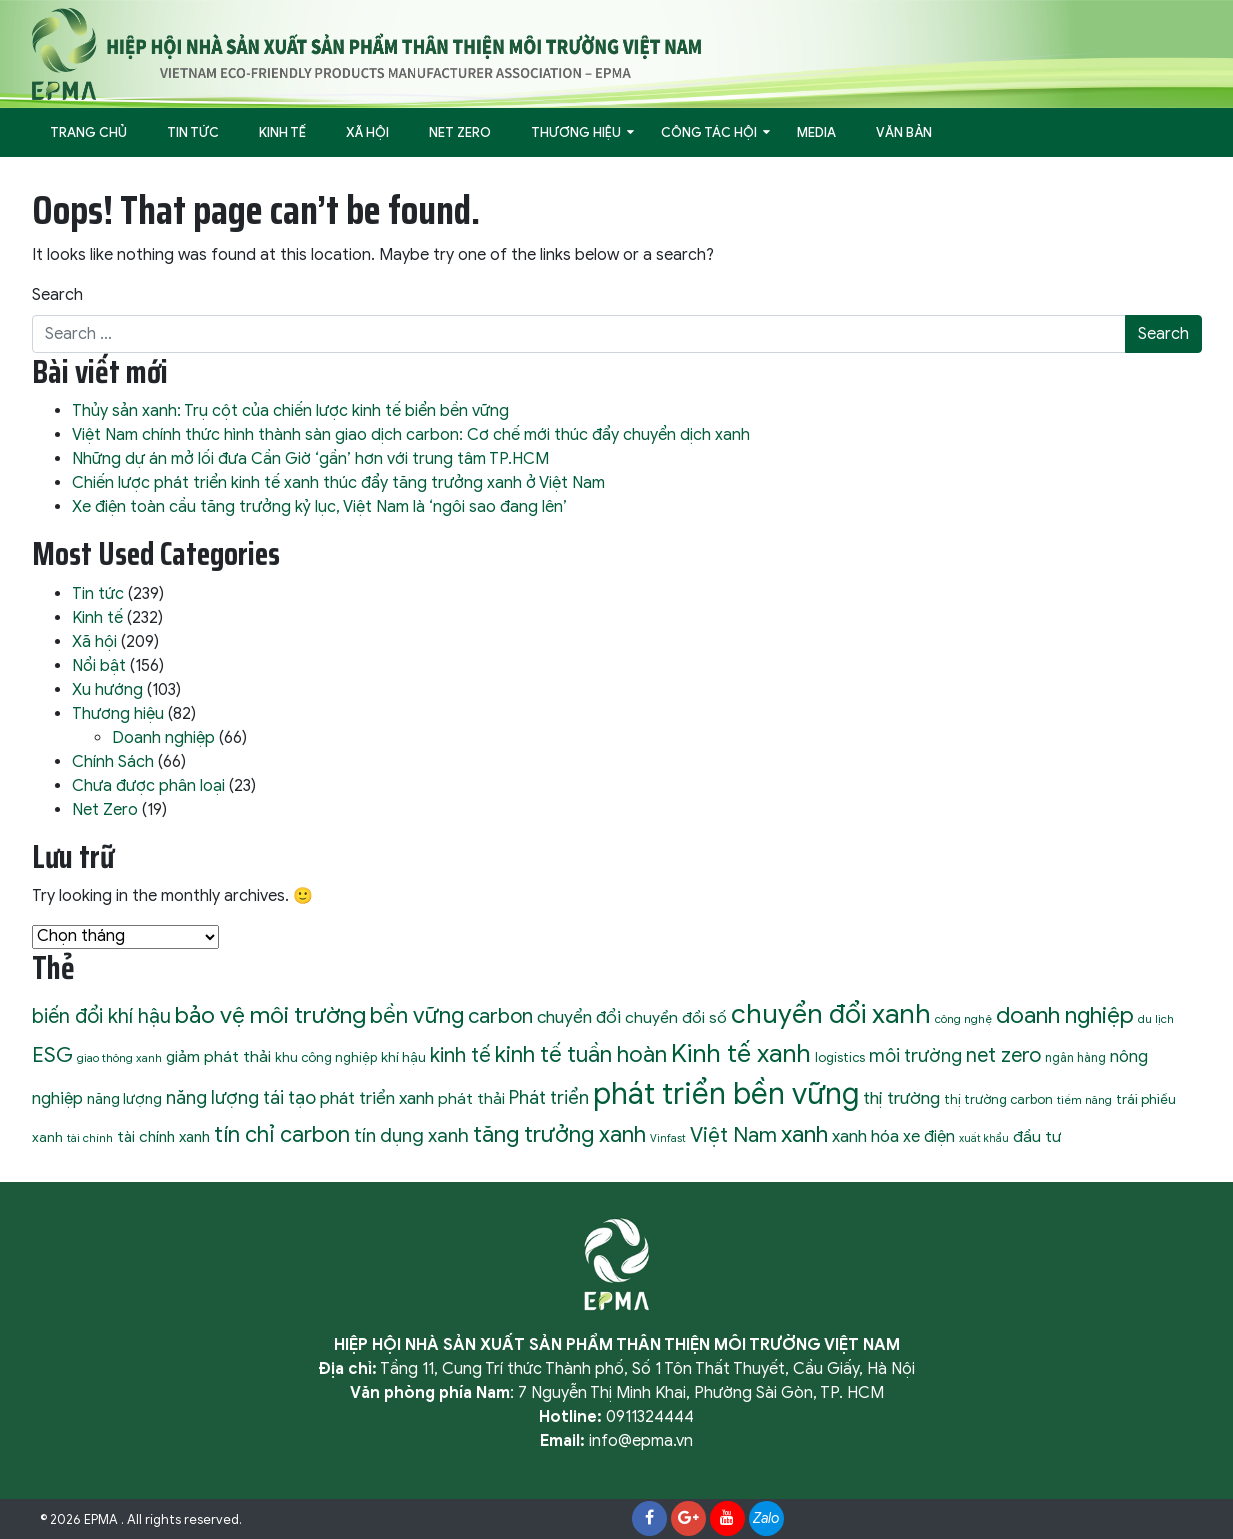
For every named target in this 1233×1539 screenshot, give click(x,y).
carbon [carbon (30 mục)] (500, 1016)
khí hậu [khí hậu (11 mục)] (403, 1057)
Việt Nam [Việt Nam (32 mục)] (733, 1135)
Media (816, 132)
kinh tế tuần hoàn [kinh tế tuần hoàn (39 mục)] (581, 1054)
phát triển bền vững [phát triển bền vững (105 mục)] (726, 1094)
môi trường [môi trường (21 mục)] (915, 1056)
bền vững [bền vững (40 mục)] (417, 1015)
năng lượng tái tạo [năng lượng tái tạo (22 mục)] (241, 1097)
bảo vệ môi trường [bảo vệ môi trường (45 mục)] (270, 1015)
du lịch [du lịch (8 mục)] (1156, 1019)
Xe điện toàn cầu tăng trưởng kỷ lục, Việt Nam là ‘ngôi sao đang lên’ (319, 507)
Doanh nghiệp (163, 738)
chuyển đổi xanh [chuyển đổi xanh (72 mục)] (831, 1014)
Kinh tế (282, 132)
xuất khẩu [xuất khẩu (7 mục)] (984, 1138)
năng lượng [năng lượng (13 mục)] (124, 1099)
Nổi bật (99, 666)
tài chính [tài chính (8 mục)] (90, 1138)
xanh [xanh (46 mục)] (804, 1134)
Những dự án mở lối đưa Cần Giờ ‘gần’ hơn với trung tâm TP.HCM (310, 459)
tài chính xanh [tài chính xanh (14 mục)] (163, 1136)
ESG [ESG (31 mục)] (52, 1055)
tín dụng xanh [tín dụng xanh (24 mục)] (411, 1135)
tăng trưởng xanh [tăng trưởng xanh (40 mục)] (559, 1134)
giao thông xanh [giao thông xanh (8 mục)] (119, 1058)
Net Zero (460, 132)
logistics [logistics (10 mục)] (840, 1057)
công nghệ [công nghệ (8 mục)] (963, 1019)
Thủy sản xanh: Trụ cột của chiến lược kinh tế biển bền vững (290, 411)
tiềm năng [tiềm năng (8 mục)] (1084, 1100)
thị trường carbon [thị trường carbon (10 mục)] (998, 1099)
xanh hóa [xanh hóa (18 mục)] (865, 1136)
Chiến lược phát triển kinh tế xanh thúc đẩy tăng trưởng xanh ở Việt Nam (338, 483)
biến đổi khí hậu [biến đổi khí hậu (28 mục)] (101, 1016)
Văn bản (904, 132)
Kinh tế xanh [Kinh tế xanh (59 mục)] (741, 1053)
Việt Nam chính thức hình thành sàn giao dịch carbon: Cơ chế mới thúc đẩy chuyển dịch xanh (411, 435)
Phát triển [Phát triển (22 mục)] (549, 1097)
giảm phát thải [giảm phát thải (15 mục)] (218, 1056)
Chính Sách (113, 762)
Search (57, 295)
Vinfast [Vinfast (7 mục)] (668, 1138)
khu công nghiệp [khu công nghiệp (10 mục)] (326, 1057)
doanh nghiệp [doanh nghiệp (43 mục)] (1065, 1015)
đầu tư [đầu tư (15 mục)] (1037, 1136)
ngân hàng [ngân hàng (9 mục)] (1075, 1058)
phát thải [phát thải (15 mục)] (471, 1098)
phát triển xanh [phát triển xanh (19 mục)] (377, 1098)
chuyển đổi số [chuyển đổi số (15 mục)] (676, 1017)
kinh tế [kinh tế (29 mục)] (460, 1055)
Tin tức (193, 132)
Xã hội (367, 132)
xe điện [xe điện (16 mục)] (929, 1136)
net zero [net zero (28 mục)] (1003, 1055)
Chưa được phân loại (148, 786)
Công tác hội (709, 132)
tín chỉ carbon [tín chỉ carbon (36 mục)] (282, 1134)
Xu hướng (107, 690)
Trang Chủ (88, 132)
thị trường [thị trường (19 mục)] (901, 1098)
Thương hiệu (576, 132)
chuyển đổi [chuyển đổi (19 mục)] (579, 1017)
